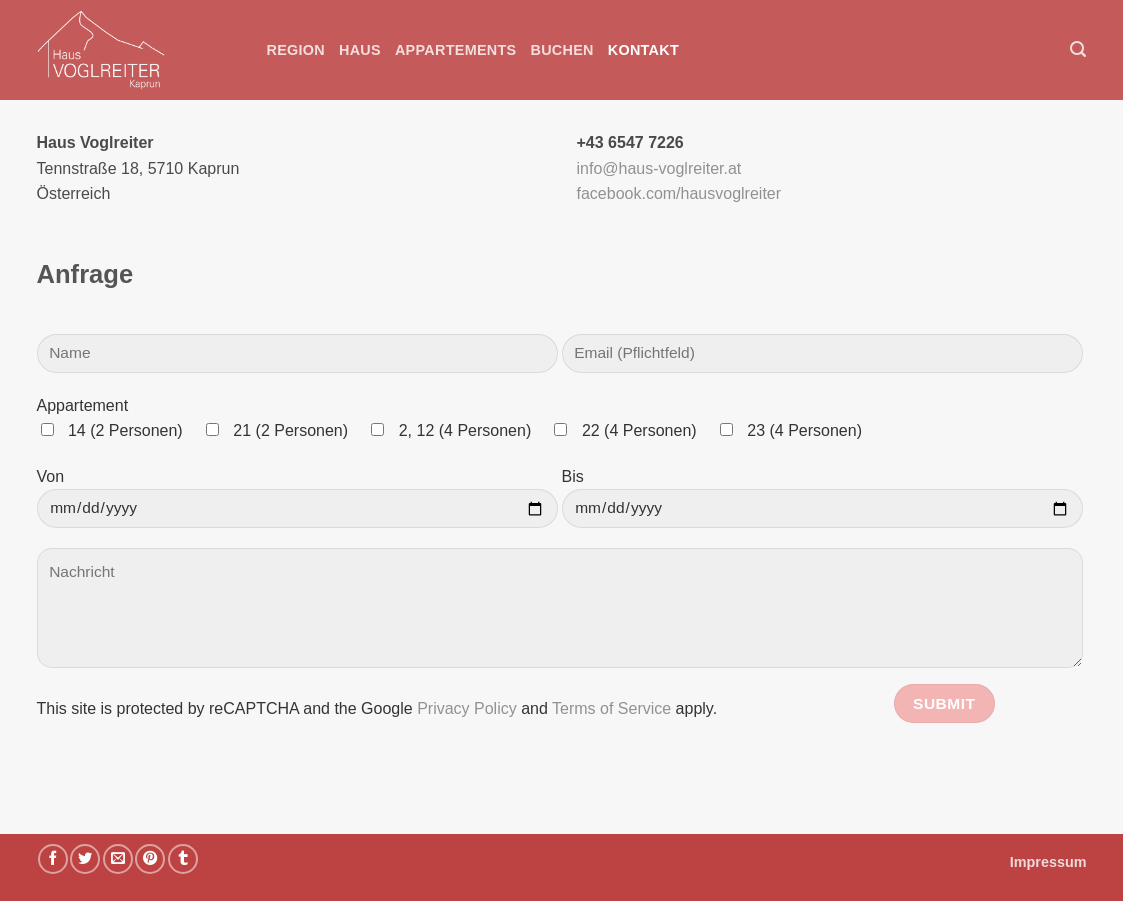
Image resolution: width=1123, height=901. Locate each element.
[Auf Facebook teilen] (53, 859)
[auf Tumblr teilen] (183, 859)
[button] (1078, 49)
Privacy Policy (467, 708)
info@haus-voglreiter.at (659, 168)
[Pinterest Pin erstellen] (150, 859)
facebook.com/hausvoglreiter (679, 193)
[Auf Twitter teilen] (85, 859)
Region (296, 50)
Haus (360, 50)
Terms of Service (611, 708)
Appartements (456, 50)
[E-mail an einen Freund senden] (118, 859)
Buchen (561, 50)
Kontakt (643, 50)
